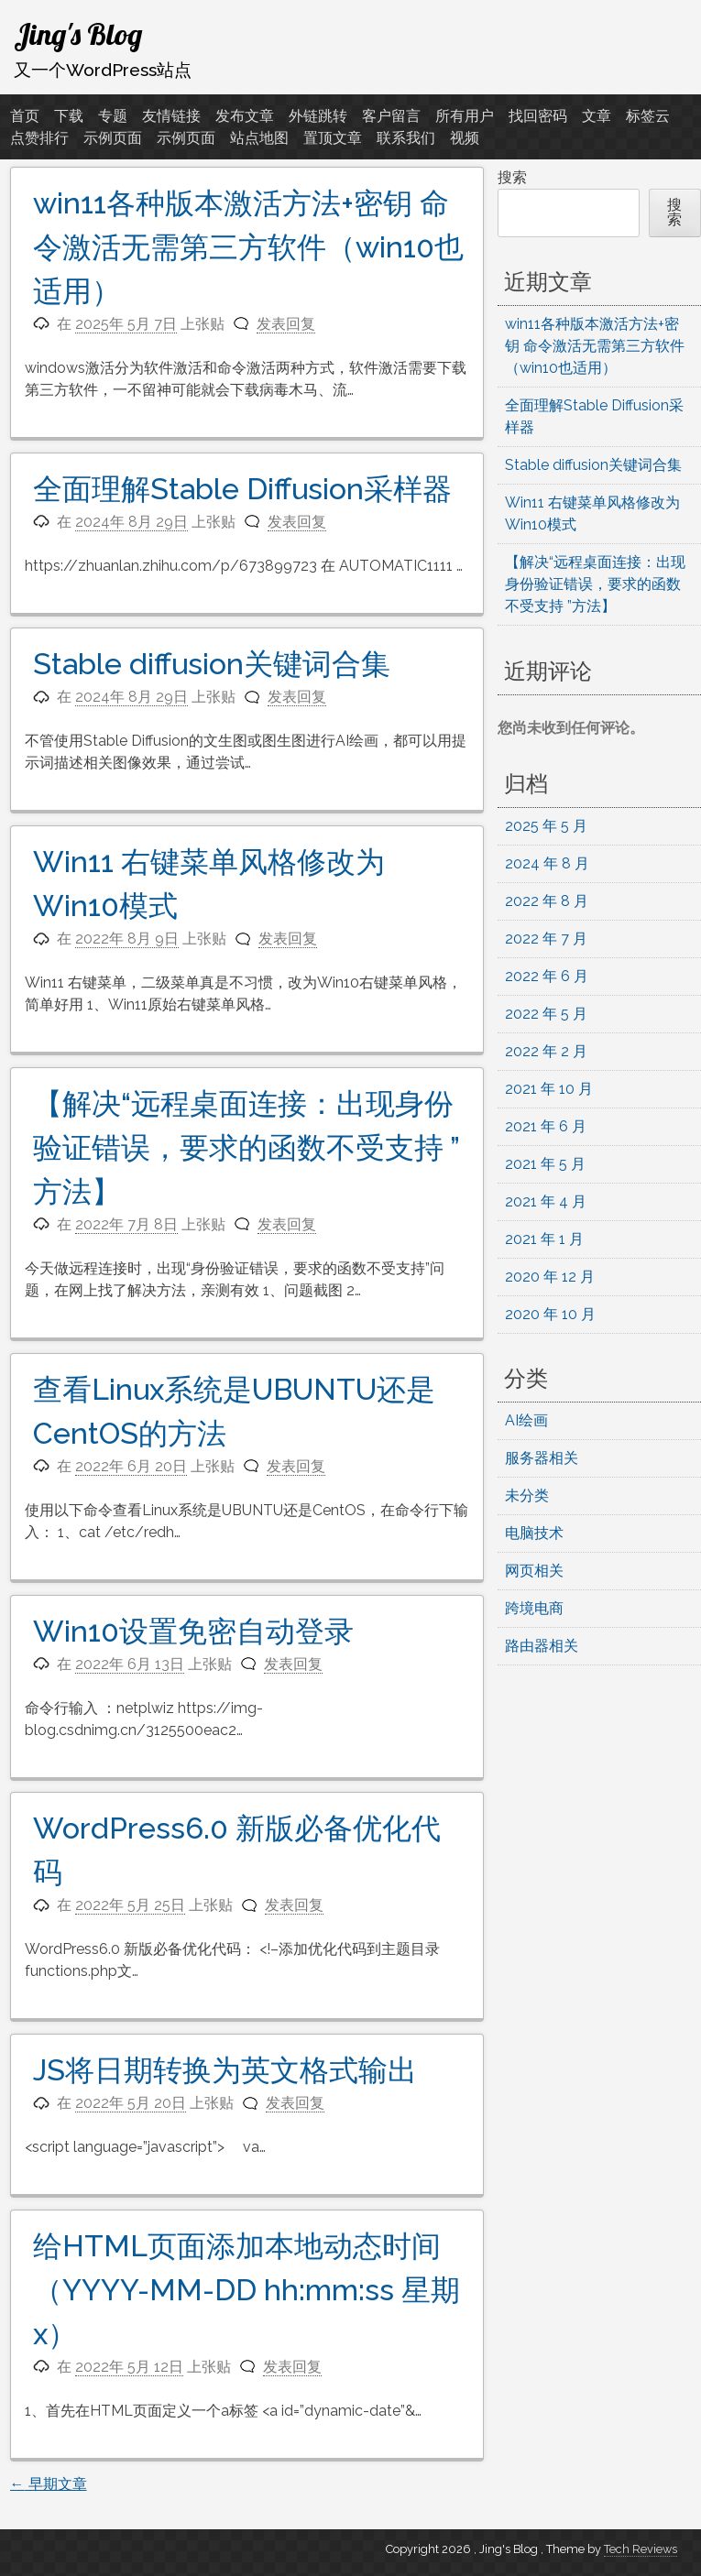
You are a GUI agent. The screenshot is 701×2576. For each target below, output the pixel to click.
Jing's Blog (78, 34)
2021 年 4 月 (545, 1201)
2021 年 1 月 (544, 1239)
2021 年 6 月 (545, 1126)
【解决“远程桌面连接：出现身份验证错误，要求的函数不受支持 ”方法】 (246, 1147)
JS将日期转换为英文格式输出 (225, 2070)
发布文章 (244, 116)
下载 (68, 116)
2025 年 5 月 (546, 826)
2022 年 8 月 (546, 901)
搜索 (512, 177)
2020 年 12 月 (550, 1276)
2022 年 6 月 (546, 976)
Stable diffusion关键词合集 (211, 664)
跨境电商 (534, 1608)
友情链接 (171, 116)
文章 (596, 116)
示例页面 (112, 138)
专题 (112, 116)
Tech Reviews (640, 2549)
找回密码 (538, 116)
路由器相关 (541, 1645)
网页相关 (534, 1570)
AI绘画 (526, 1420)
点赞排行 (39, 138)
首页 (24, 116)
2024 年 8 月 (547, 863)
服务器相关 (541, 1458)
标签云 (648, 116)
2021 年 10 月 (549, 1088)
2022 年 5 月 (546, 1013)
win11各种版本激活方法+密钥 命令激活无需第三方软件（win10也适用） (248, 247)
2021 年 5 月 (545, 1164)
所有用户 (464, 116)
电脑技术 (534, 1533)
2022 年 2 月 (546, 1051)
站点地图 (259, 138)
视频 (464, 138)
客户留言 (391, 116)
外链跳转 (318, 116)
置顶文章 (332, 138)
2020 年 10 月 (550, 1314)
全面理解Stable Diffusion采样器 (242, 489)
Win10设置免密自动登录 (193, 1631)
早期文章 (48, 2484)
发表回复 (286, 324)
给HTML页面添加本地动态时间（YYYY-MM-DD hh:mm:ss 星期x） (246, 2290)
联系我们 (406, 138)
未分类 (527, 1495)
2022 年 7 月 (546, 938)
